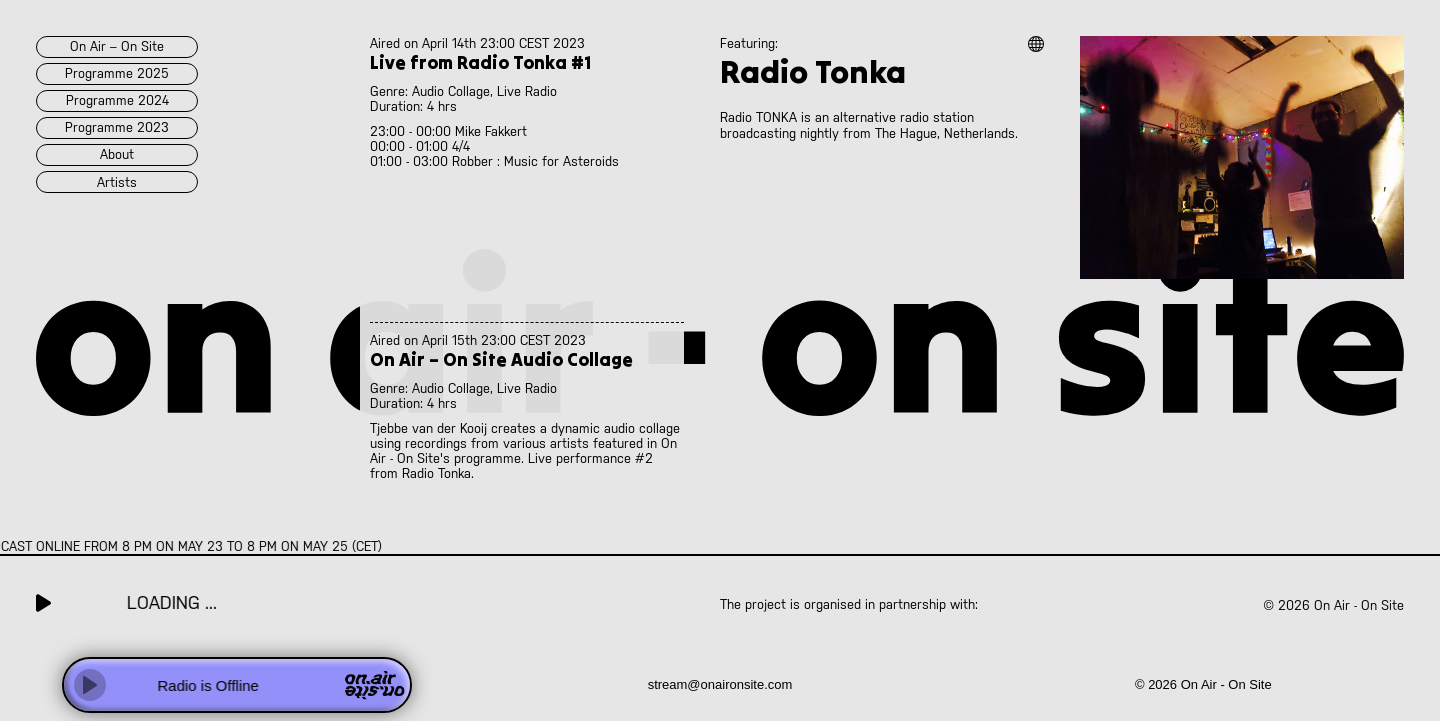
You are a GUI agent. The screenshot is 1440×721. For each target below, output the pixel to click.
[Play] (90, 685)
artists (117, 182)
